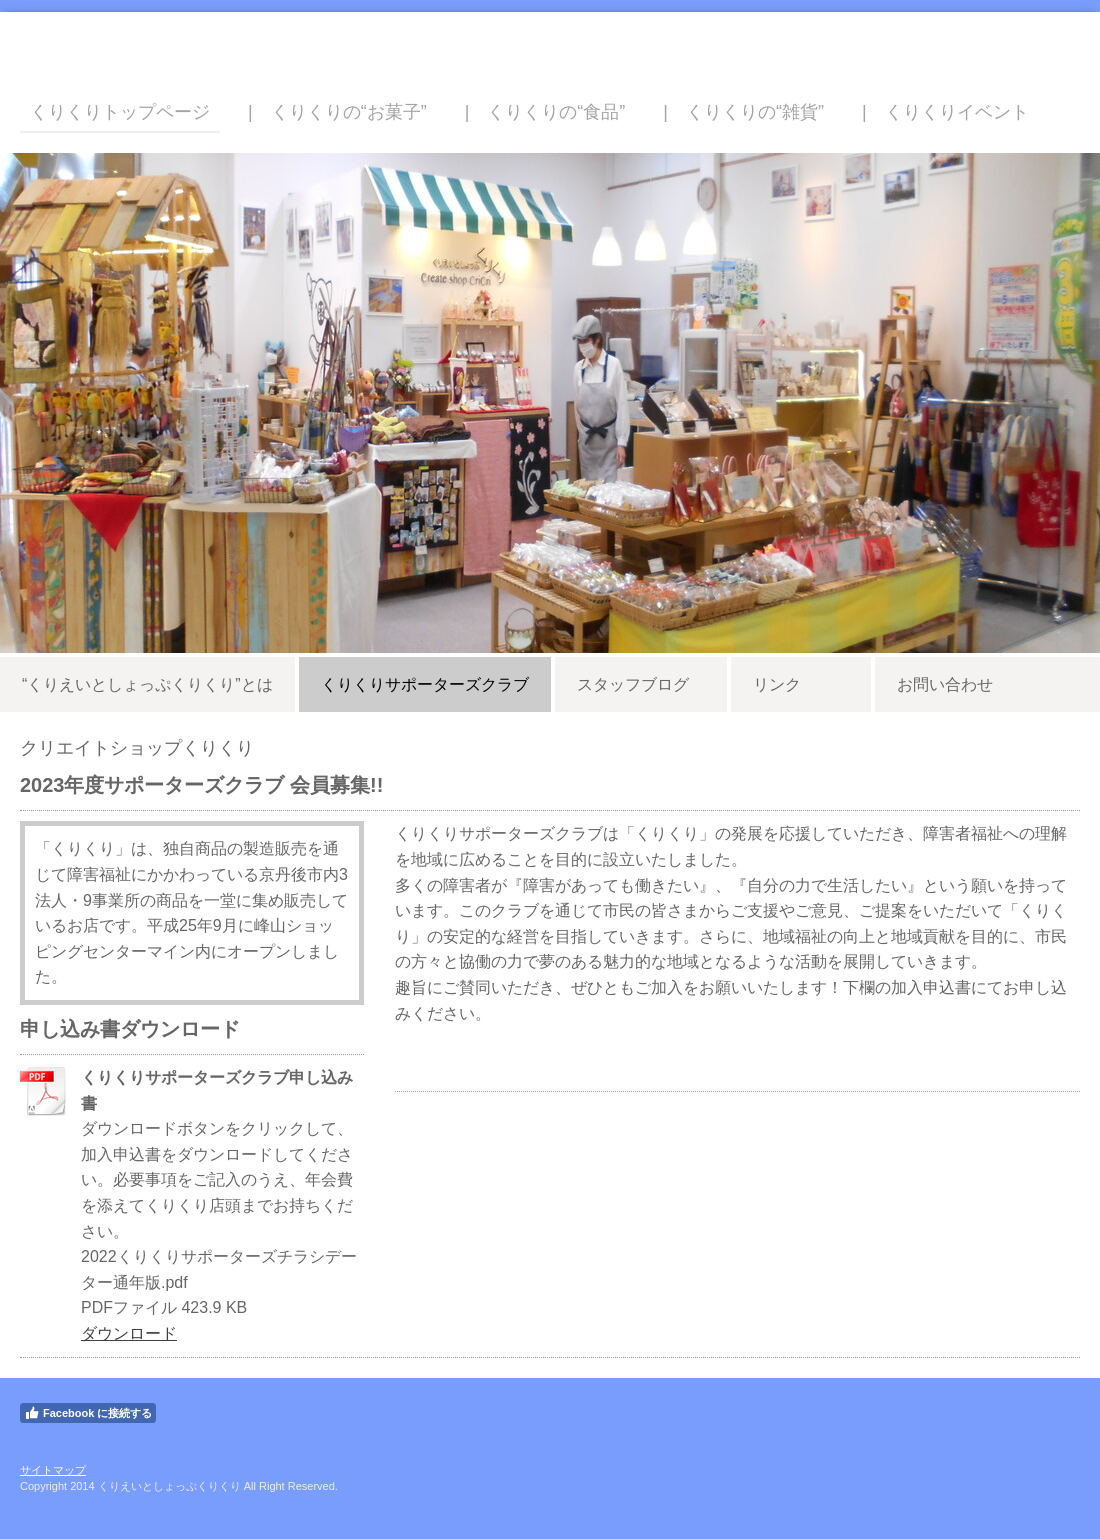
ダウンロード (129, 1333)
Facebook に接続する (88, 1413)
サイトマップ (53, 1470)
